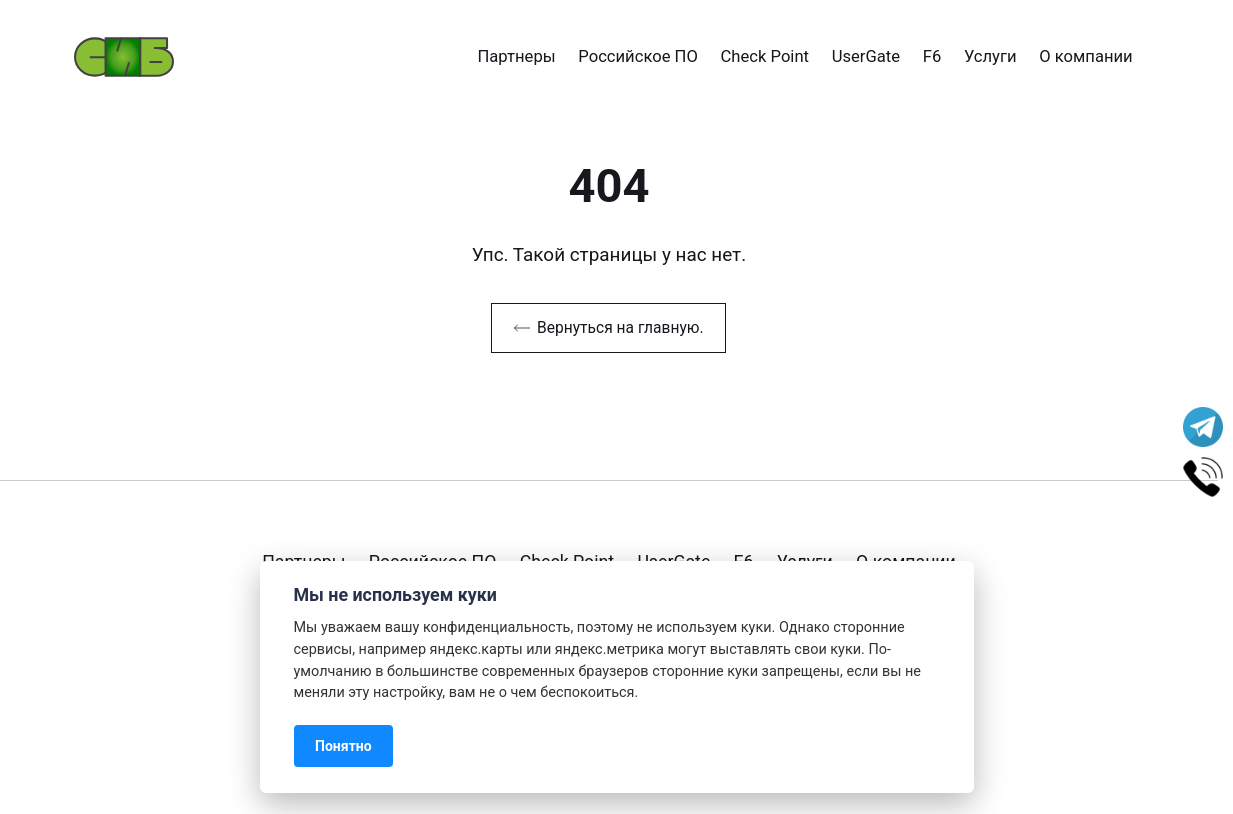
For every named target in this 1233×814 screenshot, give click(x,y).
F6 (932, 56)
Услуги (990, 56)
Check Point (765, 56)
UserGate (866, 56)
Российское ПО (638, 56)
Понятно (343, 746)
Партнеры (516, 56)
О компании (1086, 56)
